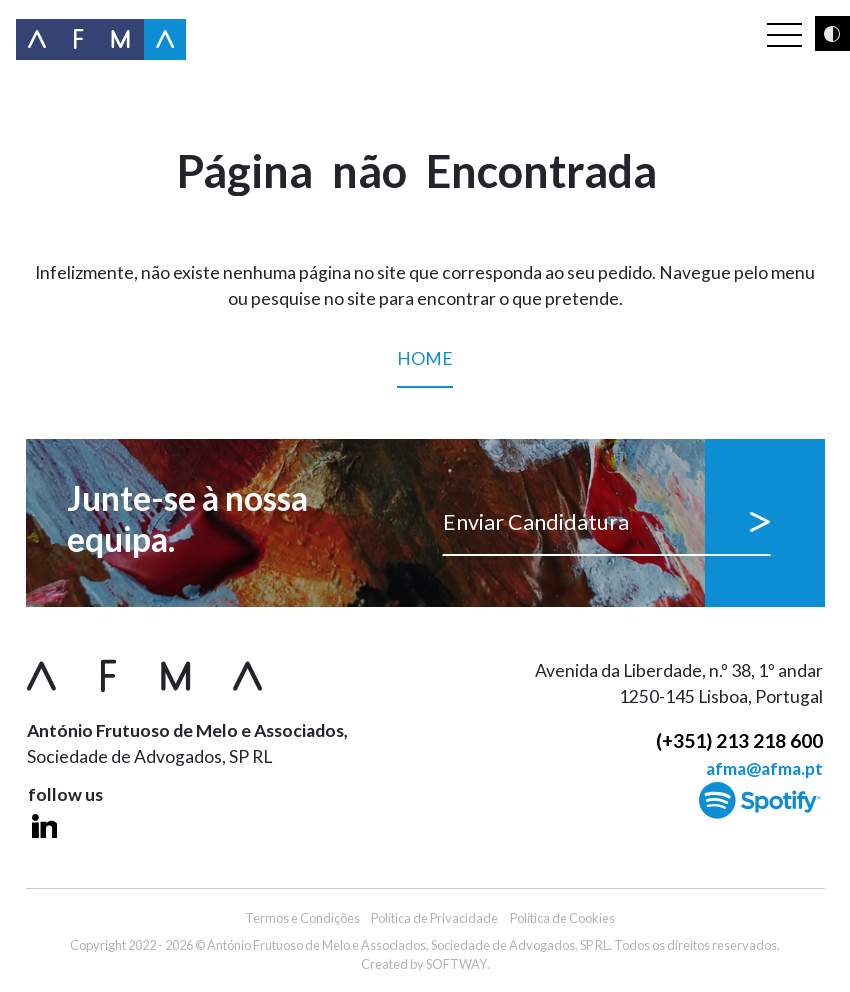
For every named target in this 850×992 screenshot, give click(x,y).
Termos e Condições (302, 918)
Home (425, 368)
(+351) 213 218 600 (739, 740)
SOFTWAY (456, 964)
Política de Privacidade (434, 918)
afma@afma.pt (764, 768)
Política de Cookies (562, 918)
